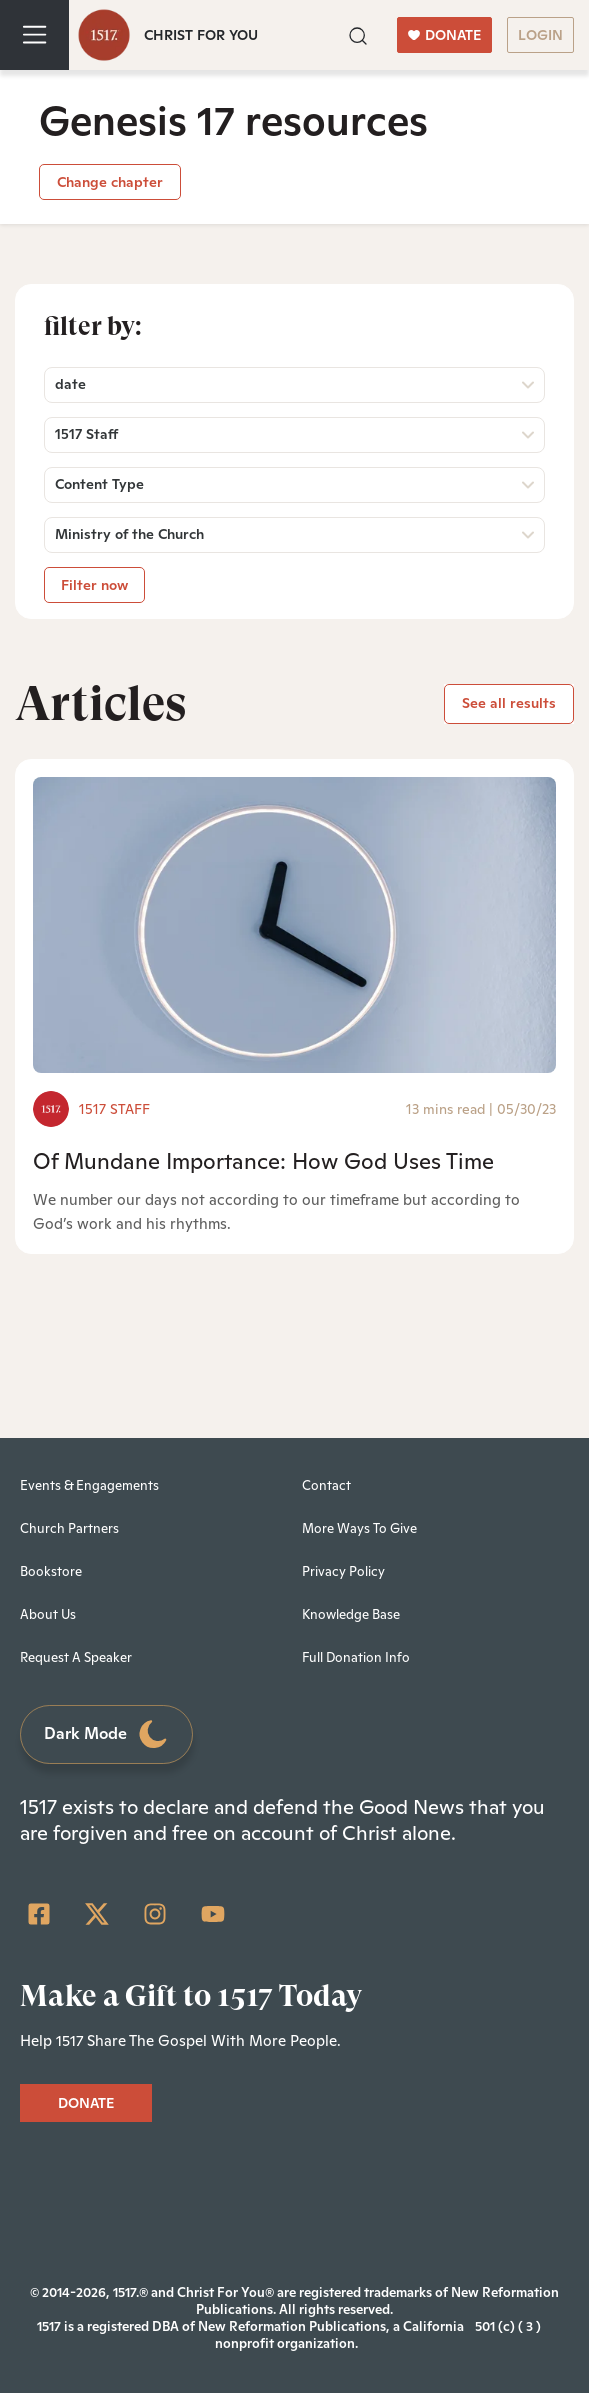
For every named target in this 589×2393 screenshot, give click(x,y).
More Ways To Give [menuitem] (359, 1528)
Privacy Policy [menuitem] (343, 1571)
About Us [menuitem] (48, 1614)
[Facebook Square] (39, 1914)
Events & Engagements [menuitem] (89, 1485)
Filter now (94, 585)
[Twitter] (97, 1914)
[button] (358, 34)
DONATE (444, 35)
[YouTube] (213, 1914)
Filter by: (93, 326)
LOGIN (540, 35)
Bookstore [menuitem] (51, 1571)
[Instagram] (155, 1914)
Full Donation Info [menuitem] (356, 1657)
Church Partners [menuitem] (69, 1528)
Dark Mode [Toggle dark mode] (107, 1734)
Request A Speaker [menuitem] (76, 1657)
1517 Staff (114, 1109)
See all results (509, 703)
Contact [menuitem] (326, 1485)
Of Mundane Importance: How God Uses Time (263, 1161)
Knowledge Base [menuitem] (351, 1614)
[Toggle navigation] (34, 35)
